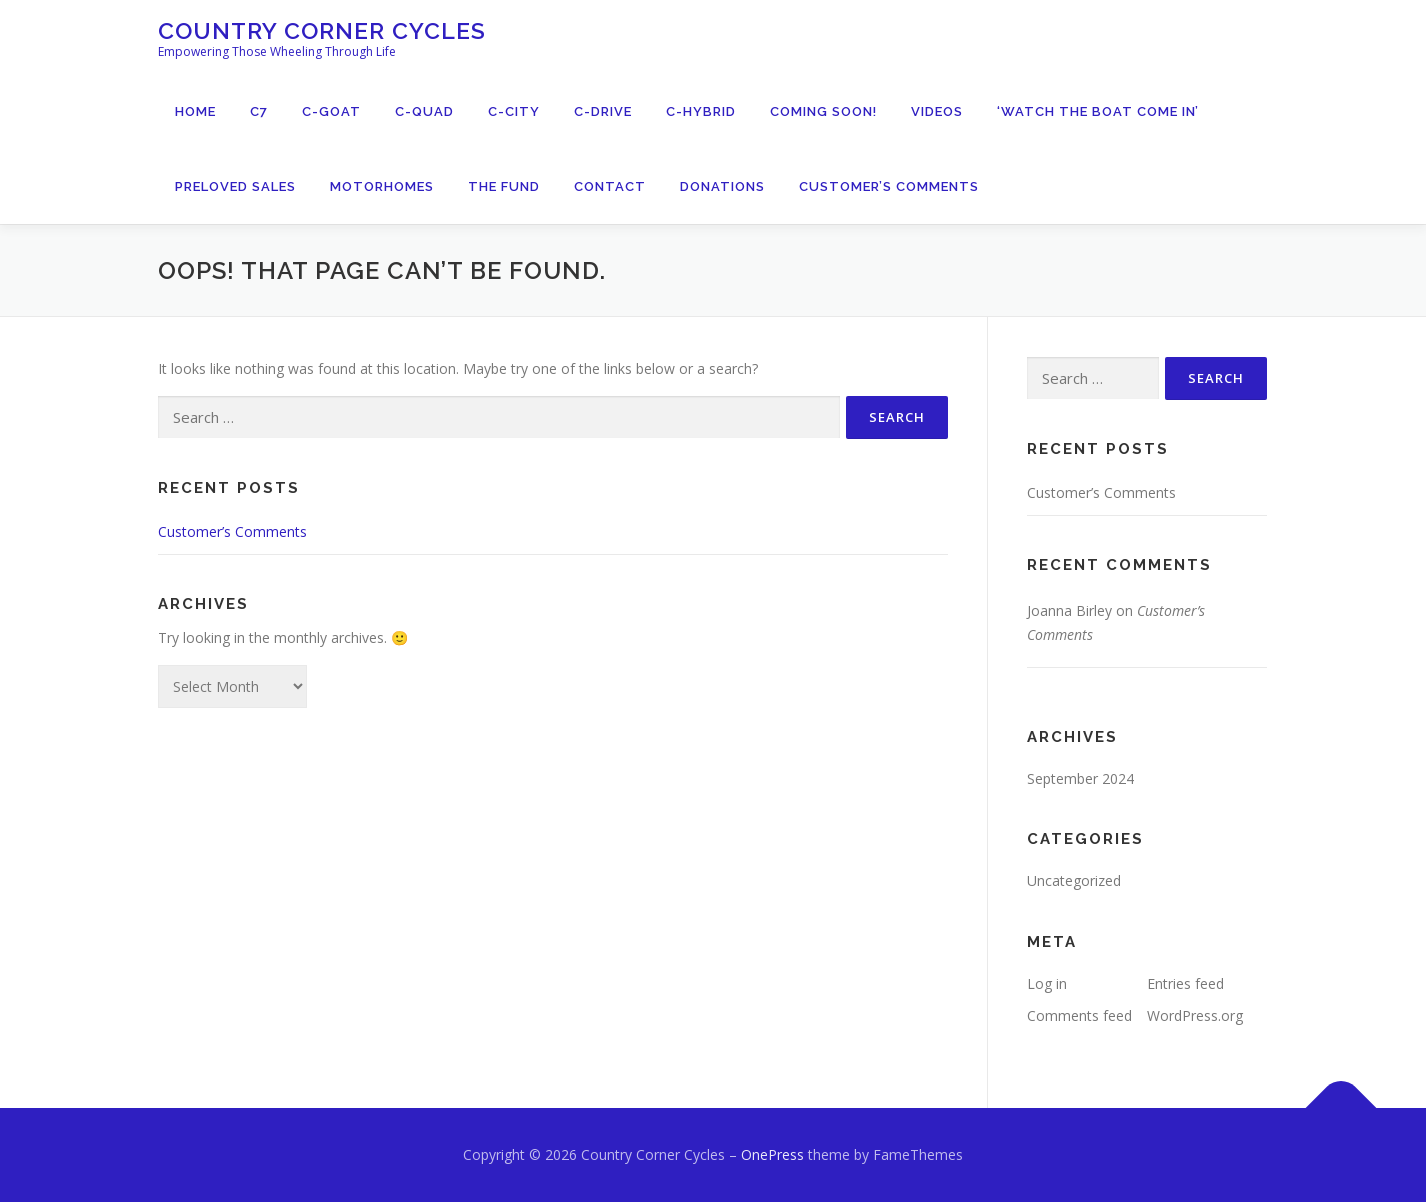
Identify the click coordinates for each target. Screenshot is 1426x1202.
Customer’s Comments (889, 186)
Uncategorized (1074, 880)
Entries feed (1185, 983)
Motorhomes (382, 186)
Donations (722, 186)
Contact (610, 186)
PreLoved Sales (235, 186)
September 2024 (1080, 778)
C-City (514, 111)
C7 (259, 111)
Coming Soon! (823, 111)
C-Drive (603, 111)
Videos (937, 111)
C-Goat (331, 111)
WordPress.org (1195, 1015)
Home (195, 111)
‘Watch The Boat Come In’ (1098, 111)
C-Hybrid (701, 111)
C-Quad (424, 111)
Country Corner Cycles (322, 30)
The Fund (504, 186)
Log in (1047, 983)
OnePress (772, 1154)
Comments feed (1079, 1015)
